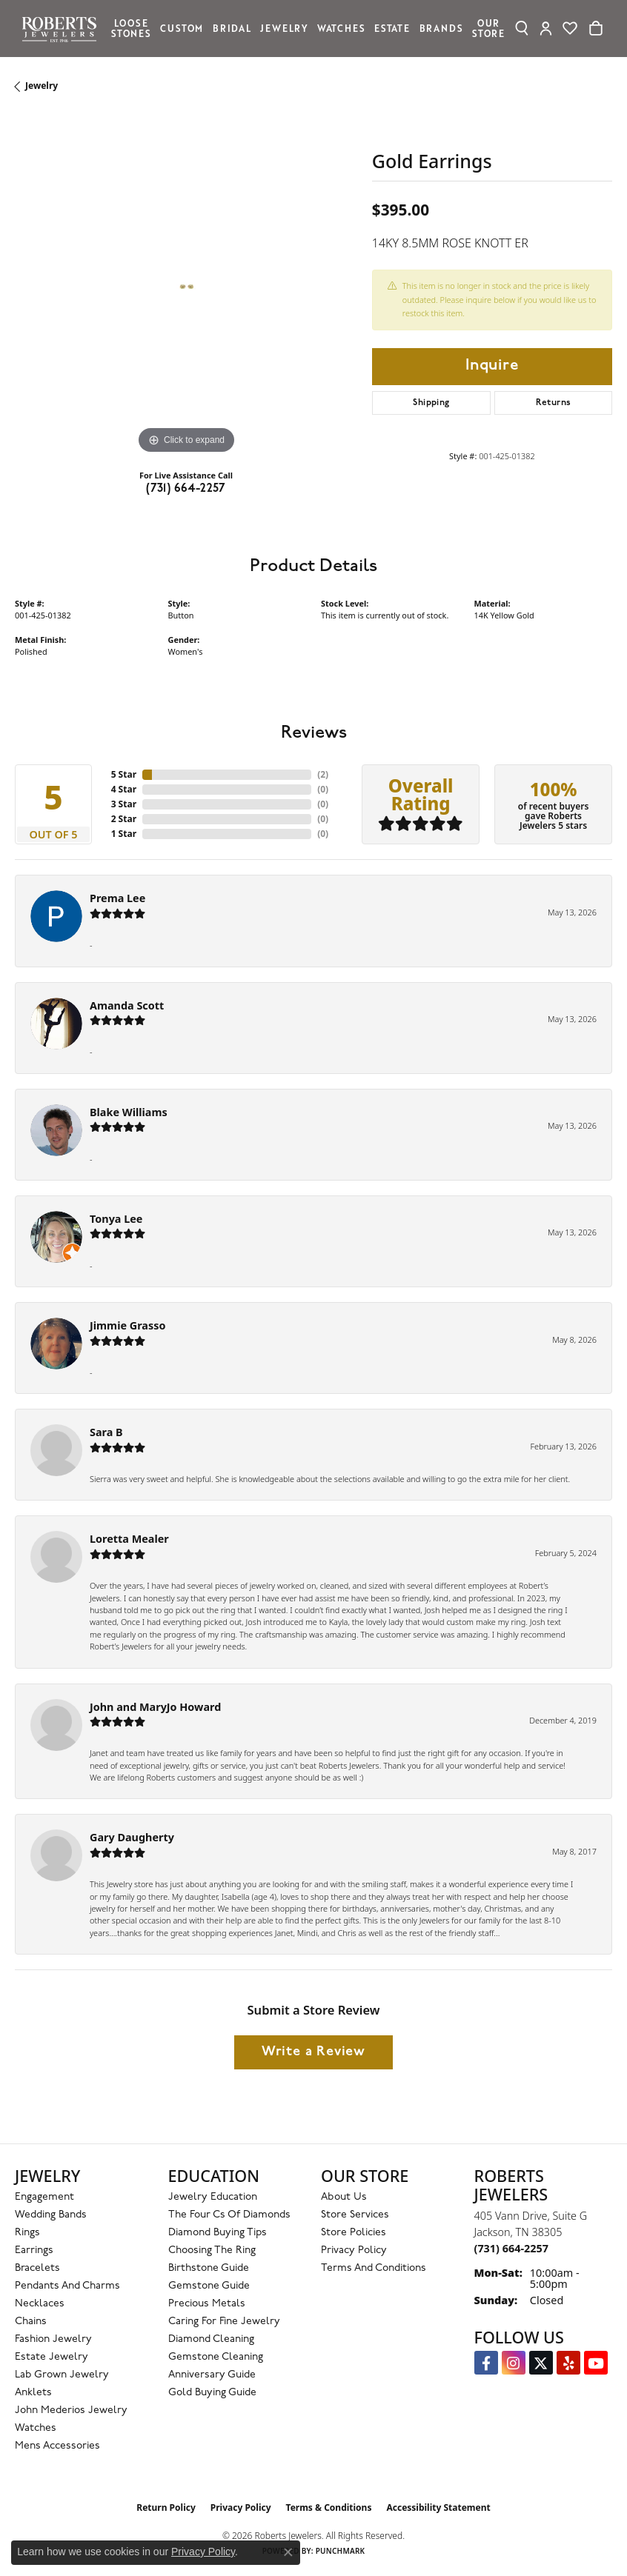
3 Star (123, 804)
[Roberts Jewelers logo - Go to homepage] (63, 28)
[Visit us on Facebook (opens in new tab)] (486, 2363)
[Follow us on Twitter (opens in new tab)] (541, 2363)
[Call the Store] (511, 2248)
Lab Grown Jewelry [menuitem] (62, 2374)
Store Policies (353, 2232)
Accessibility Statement (438, 2507)
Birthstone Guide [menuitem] (208, 2268)
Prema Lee (117, 898)
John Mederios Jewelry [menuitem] (71, 2410)
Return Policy (166, 2507)
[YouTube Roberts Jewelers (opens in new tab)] (596, 2363)
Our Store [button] (488, 28)
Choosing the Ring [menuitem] (212, 2250)
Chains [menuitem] (31, 2321)
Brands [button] (441, 28)
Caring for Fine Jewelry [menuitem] (224, 2321)
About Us (344, 2197)
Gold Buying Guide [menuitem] (212, 2392)
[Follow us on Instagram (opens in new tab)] (513, 2363)
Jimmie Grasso (127, 1325)
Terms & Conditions (329, 2507)
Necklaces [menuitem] (39, 2303)
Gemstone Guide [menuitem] (209, 2286)
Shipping (431, 402)
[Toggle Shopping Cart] (596, 28)
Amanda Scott (127, 1005)
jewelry (41, 85)
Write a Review (313, 2052)
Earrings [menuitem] (34, 2250)
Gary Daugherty (132, 1837)
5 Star (123, 774)
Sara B (106, 1432)
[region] (186, 287)
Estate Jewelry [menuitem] (51, 2357)
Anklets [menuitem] (33, 2392)
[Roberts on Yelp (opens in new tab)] (568, 2363)
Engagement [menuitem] (44, 2197)
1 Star (123, 833)
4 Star (123, 789)
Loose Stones (131, 28)
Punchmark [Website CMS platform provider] (340, 2551)
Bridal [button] (232, 28)
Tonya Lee (116, 1219)
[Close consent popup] (288, 2552)
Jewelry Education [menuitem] (212, 2197)
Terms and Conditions (373, 2268)
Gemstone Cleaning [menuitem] (215, 2357)
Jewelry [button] (284, 28)
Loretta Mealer (129, 1539)
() (322, 774)
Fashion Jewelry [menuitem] (53, 2339)
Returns (553, 402)
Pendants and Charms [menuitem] (67, 2286)
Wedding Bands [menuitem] (51, 2214)
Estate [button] (392, 28)
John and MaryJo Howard (155, 1707)
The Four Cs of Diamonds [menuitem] (229, 2214)
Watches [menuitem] (35, 2428)
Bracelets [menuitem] (37, 2268)
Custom (181, 28)
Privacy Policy (354, 2250)
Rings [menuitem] (27, 2232)
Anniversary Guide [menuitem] (212, 2374)
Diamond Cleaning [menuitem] (211, 2339)
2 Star (123, 818)
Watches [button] (341, 28)
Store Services (355, 2214)
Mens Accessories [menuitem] (57, 2446)
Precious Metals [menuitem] (206, 2303)
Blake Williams (128, 1112)
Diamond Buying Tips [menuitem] (217, 2232)
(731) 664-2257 (186, 489)
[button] (522, 28)
